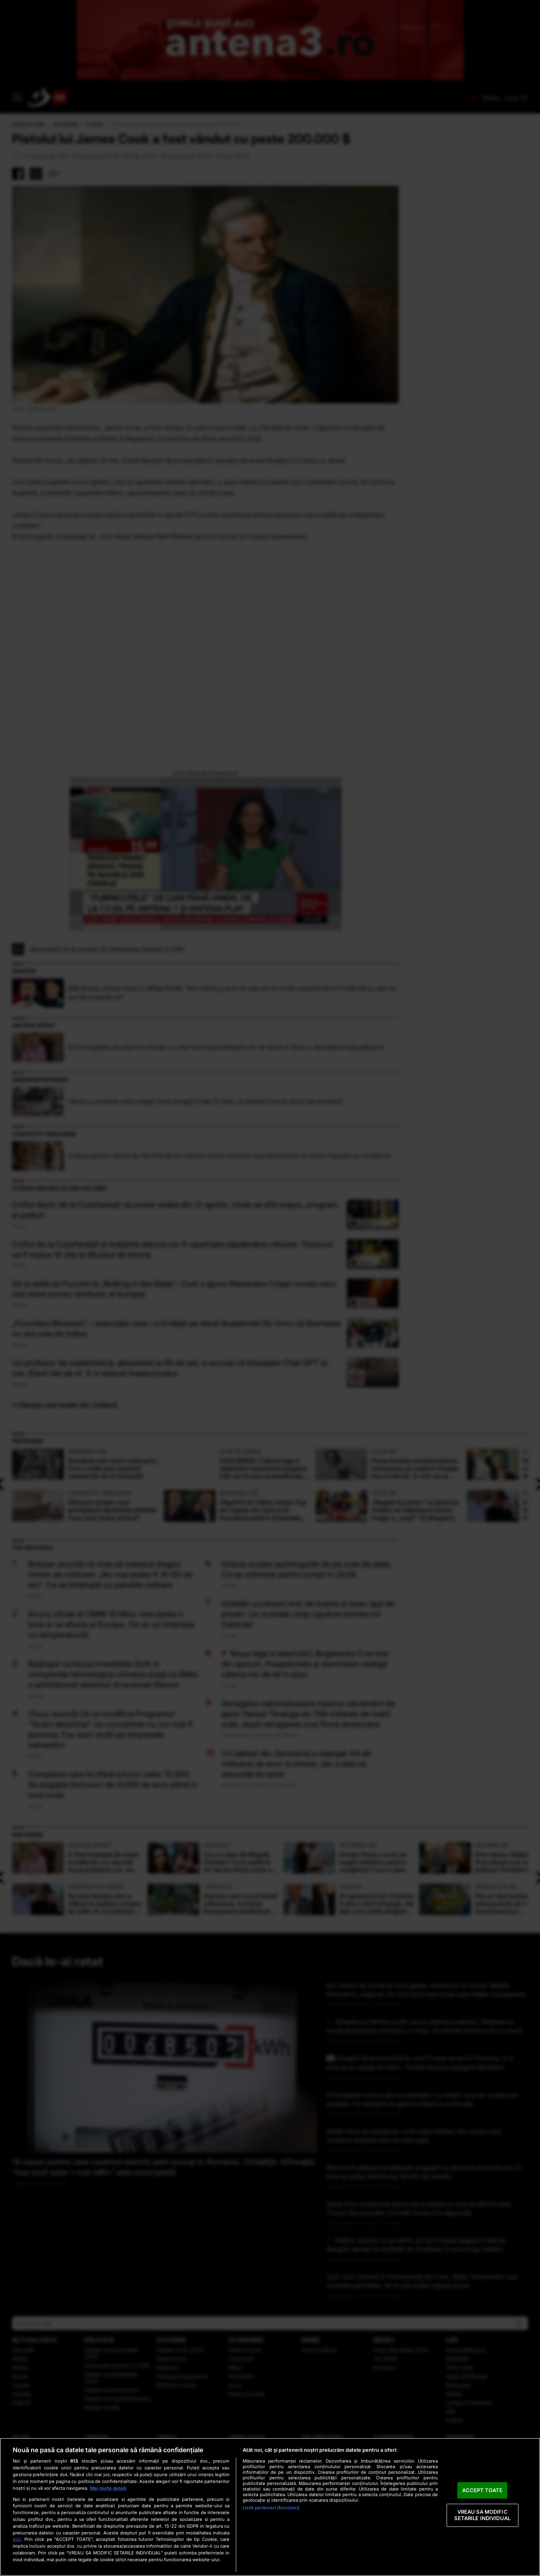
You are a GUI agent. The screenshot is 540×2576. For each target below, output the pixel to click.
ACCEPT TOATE (482, 2490)
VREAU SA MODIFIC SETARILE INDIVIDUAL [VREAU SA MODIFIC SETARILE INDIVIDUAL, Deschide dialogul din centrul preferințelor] (482, 2515)
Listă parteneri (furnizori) (271, 2508)
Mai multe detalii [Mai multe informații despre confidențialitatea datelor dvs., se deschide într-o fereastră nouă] (108, 2488)
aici (17, 2539)
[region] (270, 2507)
